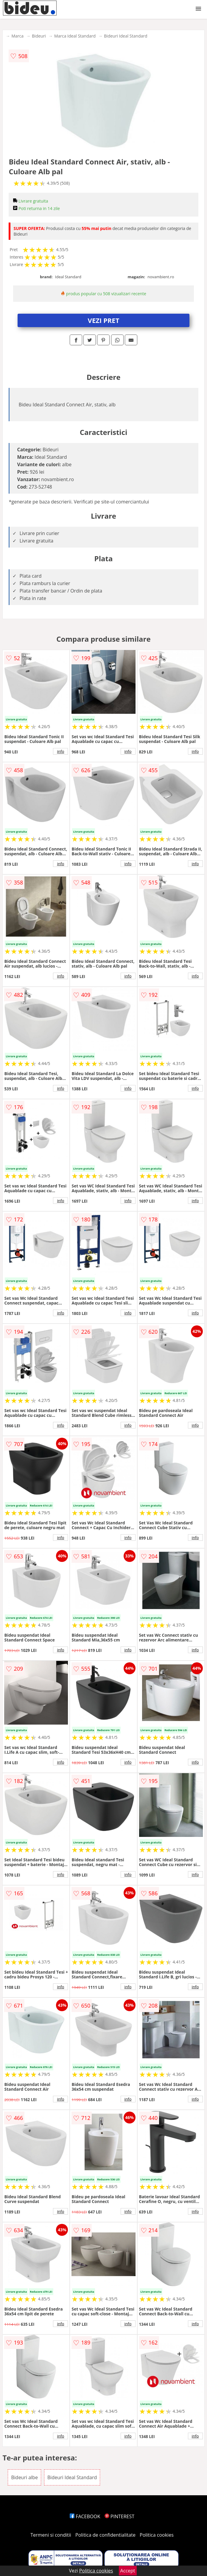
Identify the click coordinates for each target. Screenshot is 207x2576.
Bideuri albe (24, 2477)
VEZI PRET (103, 320)
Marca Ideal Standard (75, 36)
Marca (17, 36)
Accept (127, 2570)
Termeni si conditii (50, 2535)
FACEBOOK (85, 2516)
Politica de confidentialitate (105, 2535)
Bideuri (39, 36)
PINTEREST (119, 2516)
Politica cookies (157, 2535)
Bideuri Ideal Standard (125, 36)
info (60, 751)
